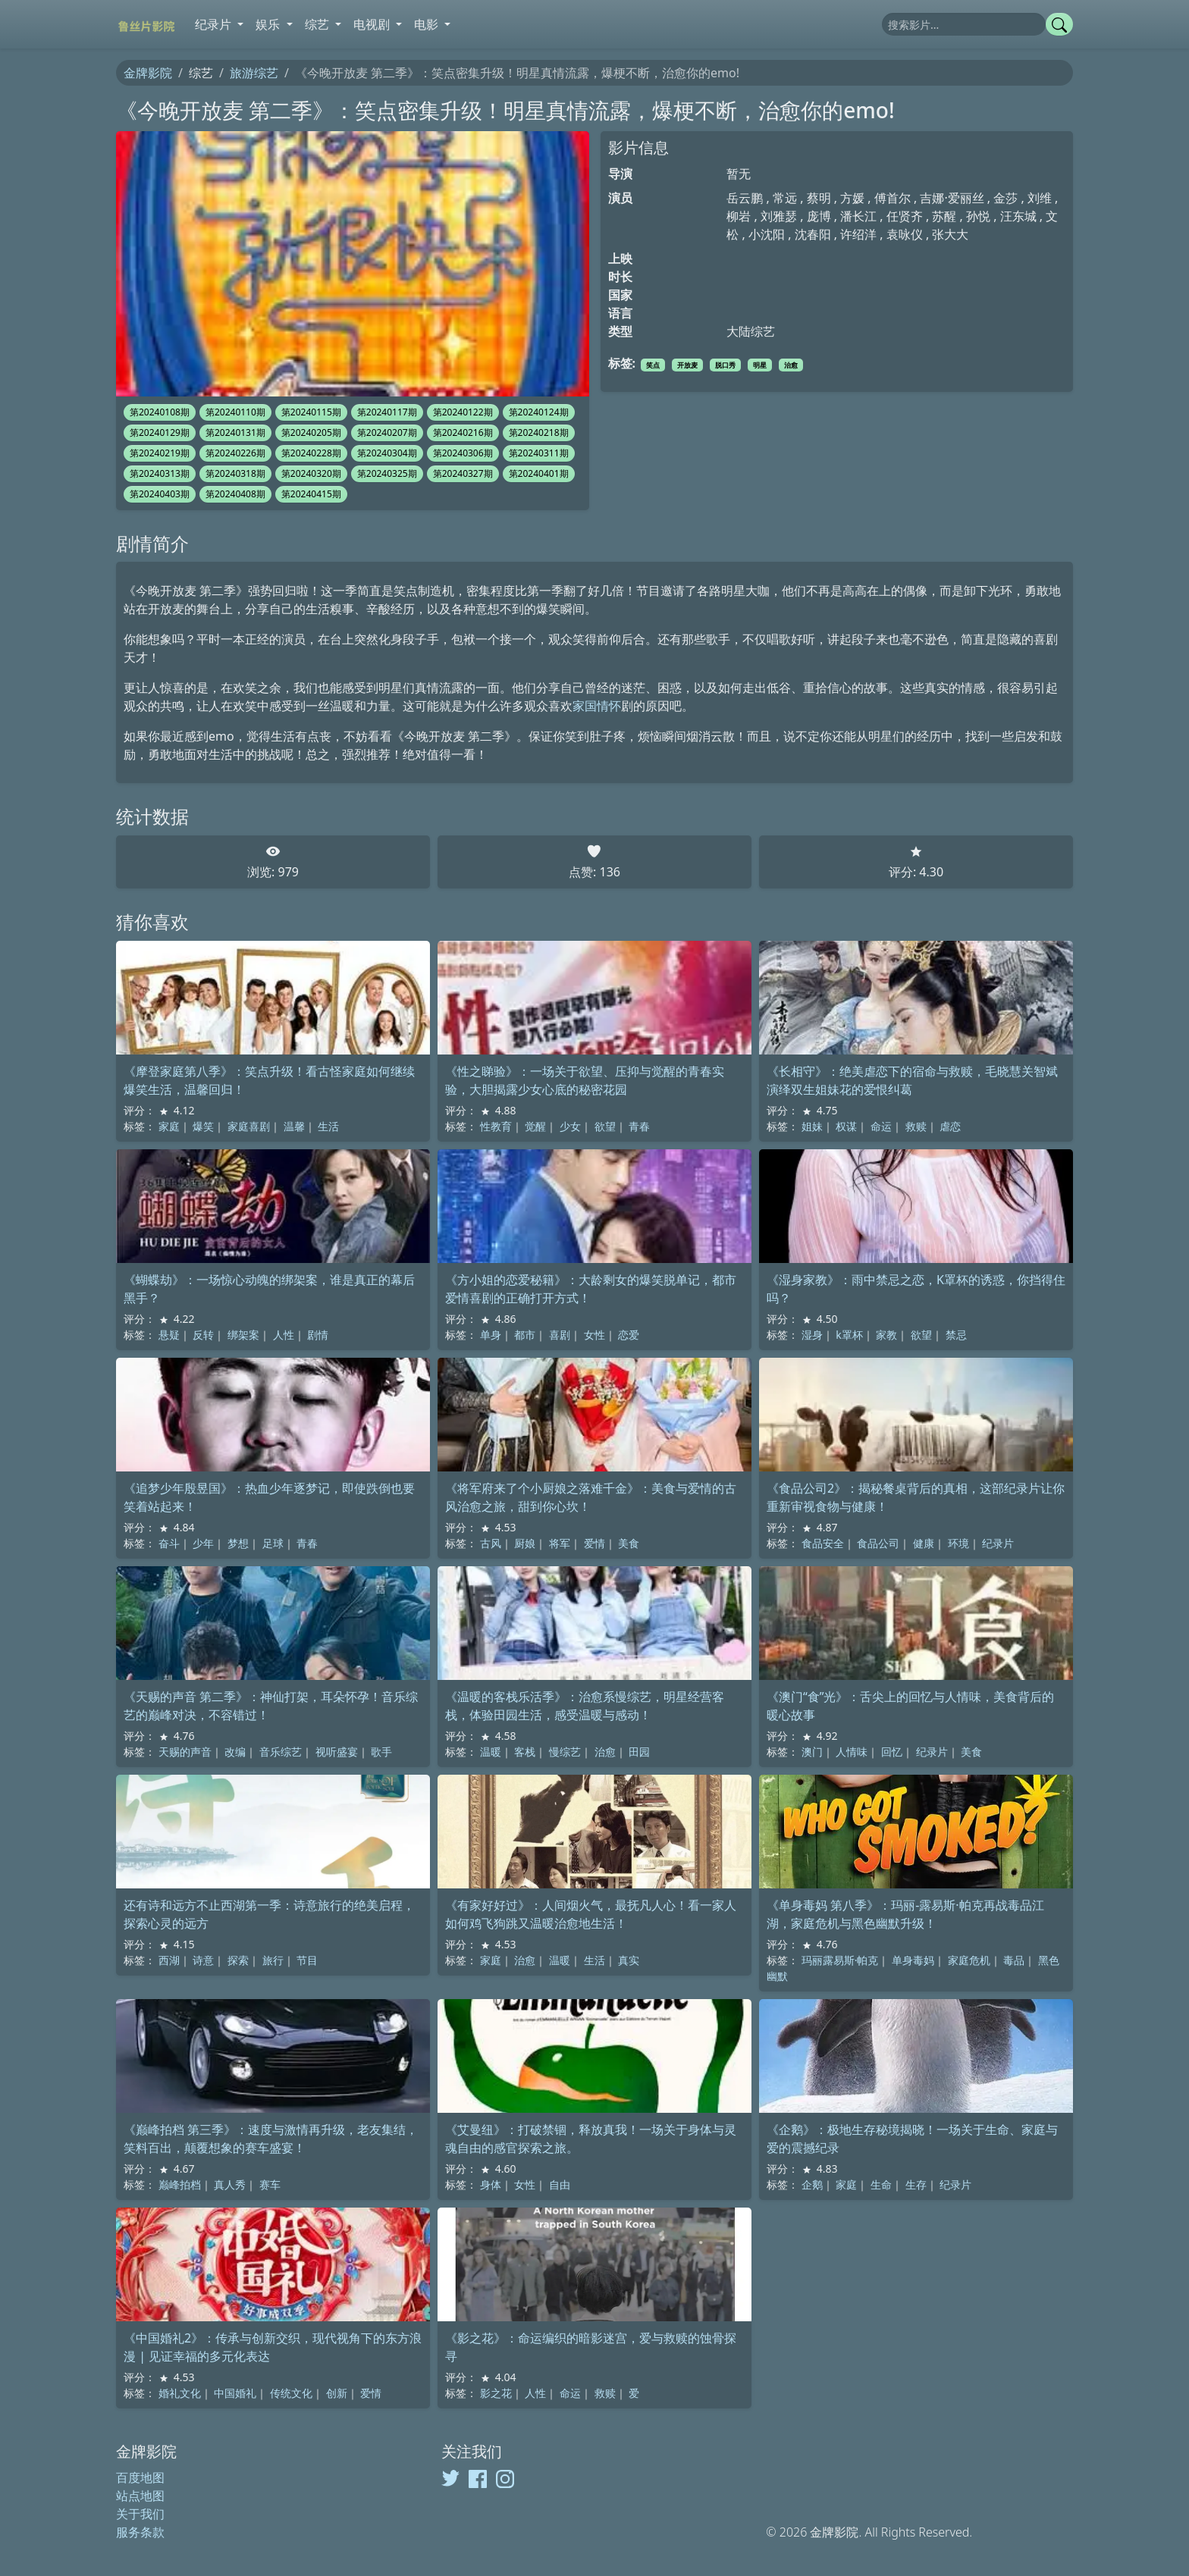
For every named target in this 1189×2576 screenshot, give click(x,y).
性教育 (496, 1126)
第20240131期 (235, 432)
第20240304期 (387, 453)
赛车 (270, 2184)
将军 (559, 1543)
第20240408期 (235, 493)
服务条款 (140, 2532)
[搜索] (964, 24)
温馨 (294, 1126)
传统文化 (291, 2393)
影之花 (496, 2393)
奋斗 (169, 1543)
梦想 (238, 1543)
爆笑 (203, 1126)
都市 (524, 1334)
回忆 (891, 1751)
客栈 (524, 1751)
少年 (203, 1543)
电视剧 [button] (373, 24)
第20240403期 (160, 493)
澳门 (812, 1751)
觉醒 (535, 1126)
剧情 (317, 1334)
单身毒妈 (913, 1960)
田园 (639, 1751)
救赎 (916, 1126)
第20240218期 (539, 432)
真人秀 (230, 2184)
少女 (570, 1126)
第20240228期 (311, 453)
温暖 (490, 1751)
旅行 (273, 1960)
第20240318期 (235, 473)
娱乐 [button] (269, 24)
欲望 (605, 1126)
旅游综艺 (254, 72)
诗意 (203, 1960)
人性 (283, 1334)
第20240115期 (311, 412)
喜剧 (559, 1334)
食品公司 (878, 1543)
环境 (958, 1543)
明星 (760, 365)
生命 (881, 2184)
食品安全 (823, 1543)
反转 (203, 1334)
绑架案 (243, 1334)
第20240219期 (160, 453)
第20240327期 (463, 473)
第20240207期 (387, 432)
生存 (916, 2184)
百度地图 (140, 2477)
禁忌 (956, 1334)
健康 (923, 1543)
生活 (328, 1126)
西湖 (169, 1960)
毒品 (1013, 1960)
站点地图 (140, 2495)
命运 (881, 1126)
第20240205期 (311, 432)
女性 (594, 1334)
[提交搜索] (1059, 24)
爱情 (594, 1543)
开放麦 (687, 365)
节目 (307, 1960)
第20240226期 (235, 453)
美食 (628, 1543)
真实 (628, 1960)
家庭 (169, 1126)
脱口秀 (725, 365)
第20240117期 (387, 412)
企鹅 (812, 2184)
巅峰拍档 (179, 2184)
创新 (336, 2393)
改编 (235, 1751)
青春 (639, 1126)
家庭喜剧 (248, 1126)
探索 (238, 1960)
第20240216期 (463, 432)
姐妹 (812, 1126)
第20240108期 (160, 412)
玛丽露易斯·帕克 (840, 1960)
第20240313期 (160, 473)
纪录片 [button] (214, 24)
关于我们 (140, 2513)
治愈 (791, 365)
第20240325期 (387, 473)
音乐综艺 (280, 1751)
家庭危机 (969, 1960)
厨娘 (524, 1543)
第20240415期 (311, 493)
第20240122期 (463, 412)
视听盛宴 (336, 1751)
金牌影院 (148, 72)
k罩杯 (849, 1334)
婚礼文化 (179, 2393)
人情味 (851, 1751)
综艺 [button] (318, 24)
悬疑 (169, 1334)
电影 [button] (427, 24)
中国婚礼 (235, 2393)
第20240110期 (235, 412)
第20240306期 (463, 453)
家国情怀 (597, 705)
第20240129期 (160, 432)
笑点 (653, 365)
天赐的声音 (185, 1751)
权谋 (846, 1126)
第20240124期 (539, 412)
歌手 (381, 1751)
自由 (559, 2184)
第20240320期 (311, 473)
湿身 (812, 1334)
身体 (490, 2184)
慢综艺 (565, 1751)
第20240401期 (539, 473)
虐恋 (950, 1126)
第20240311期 (539, 453)
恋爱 (628, 1334)
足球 (273, 1543)
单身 (490, 1334)
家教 (886, 1334)
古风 (490, 1543)
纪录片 (998, 1543)
